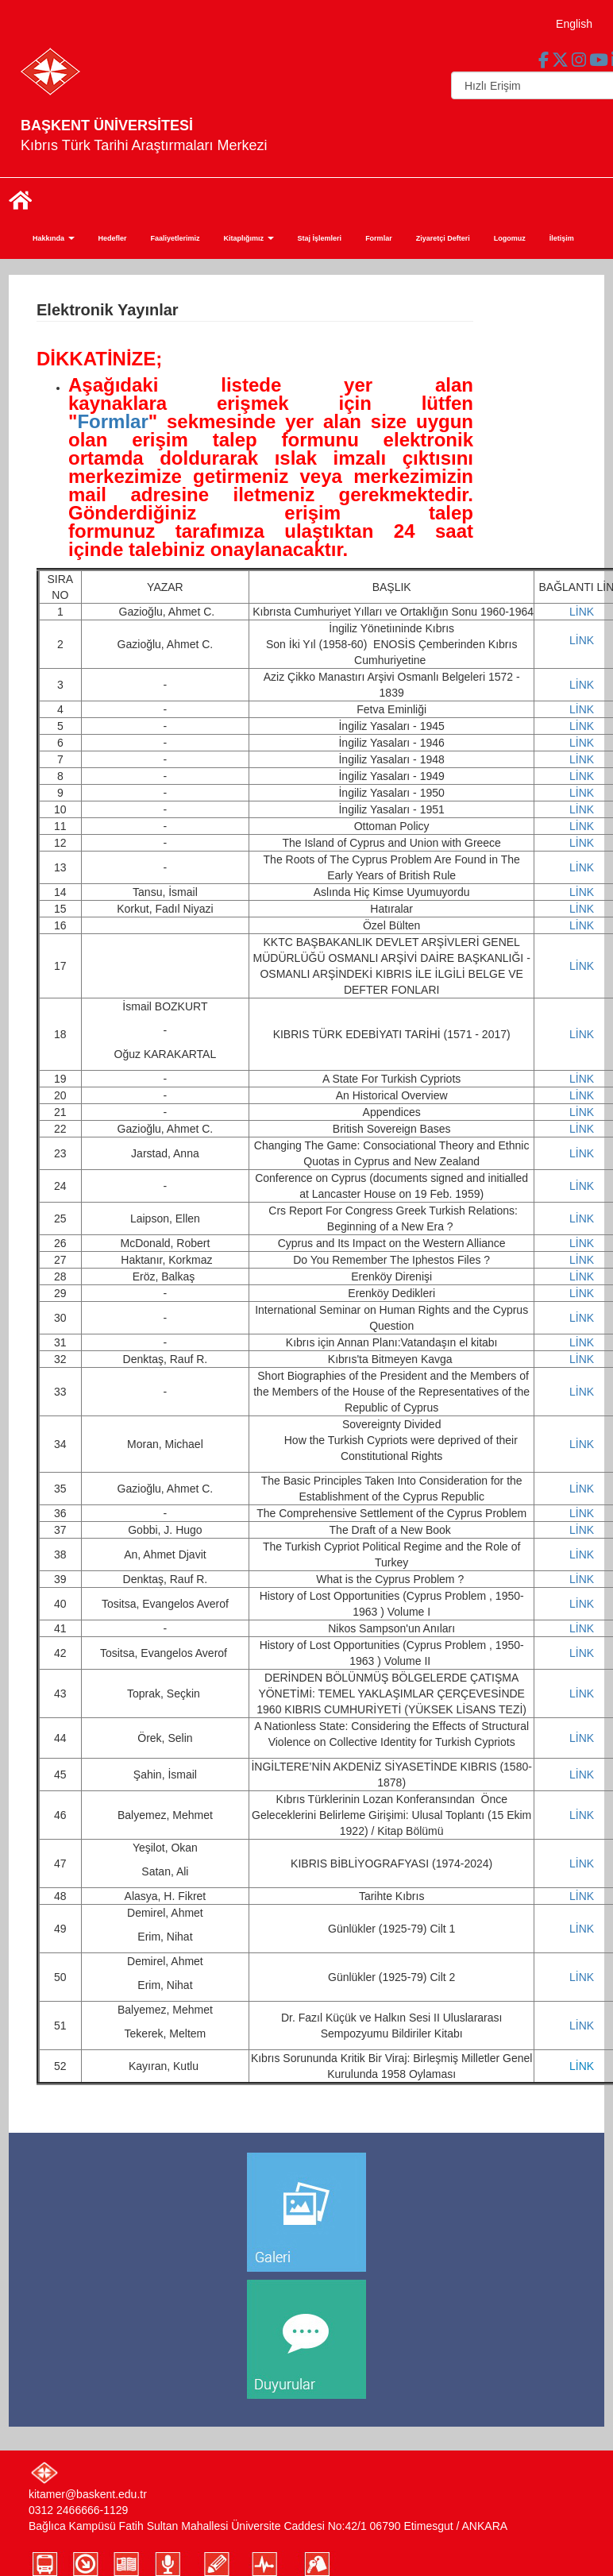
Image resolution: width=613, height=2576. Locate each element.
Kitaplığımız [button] (249, 238)
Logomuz (510, 238)
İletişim (561, 238)
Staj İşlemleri (320, 238)
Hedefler (112, 238)
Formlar (378, 238)
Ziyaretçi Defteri (443, 238)
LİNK (581, 611)
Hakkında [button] (54, 238)
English (574, 23)
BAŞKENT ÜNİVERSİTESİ (107, 125)
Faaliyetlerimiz (175, 238)
